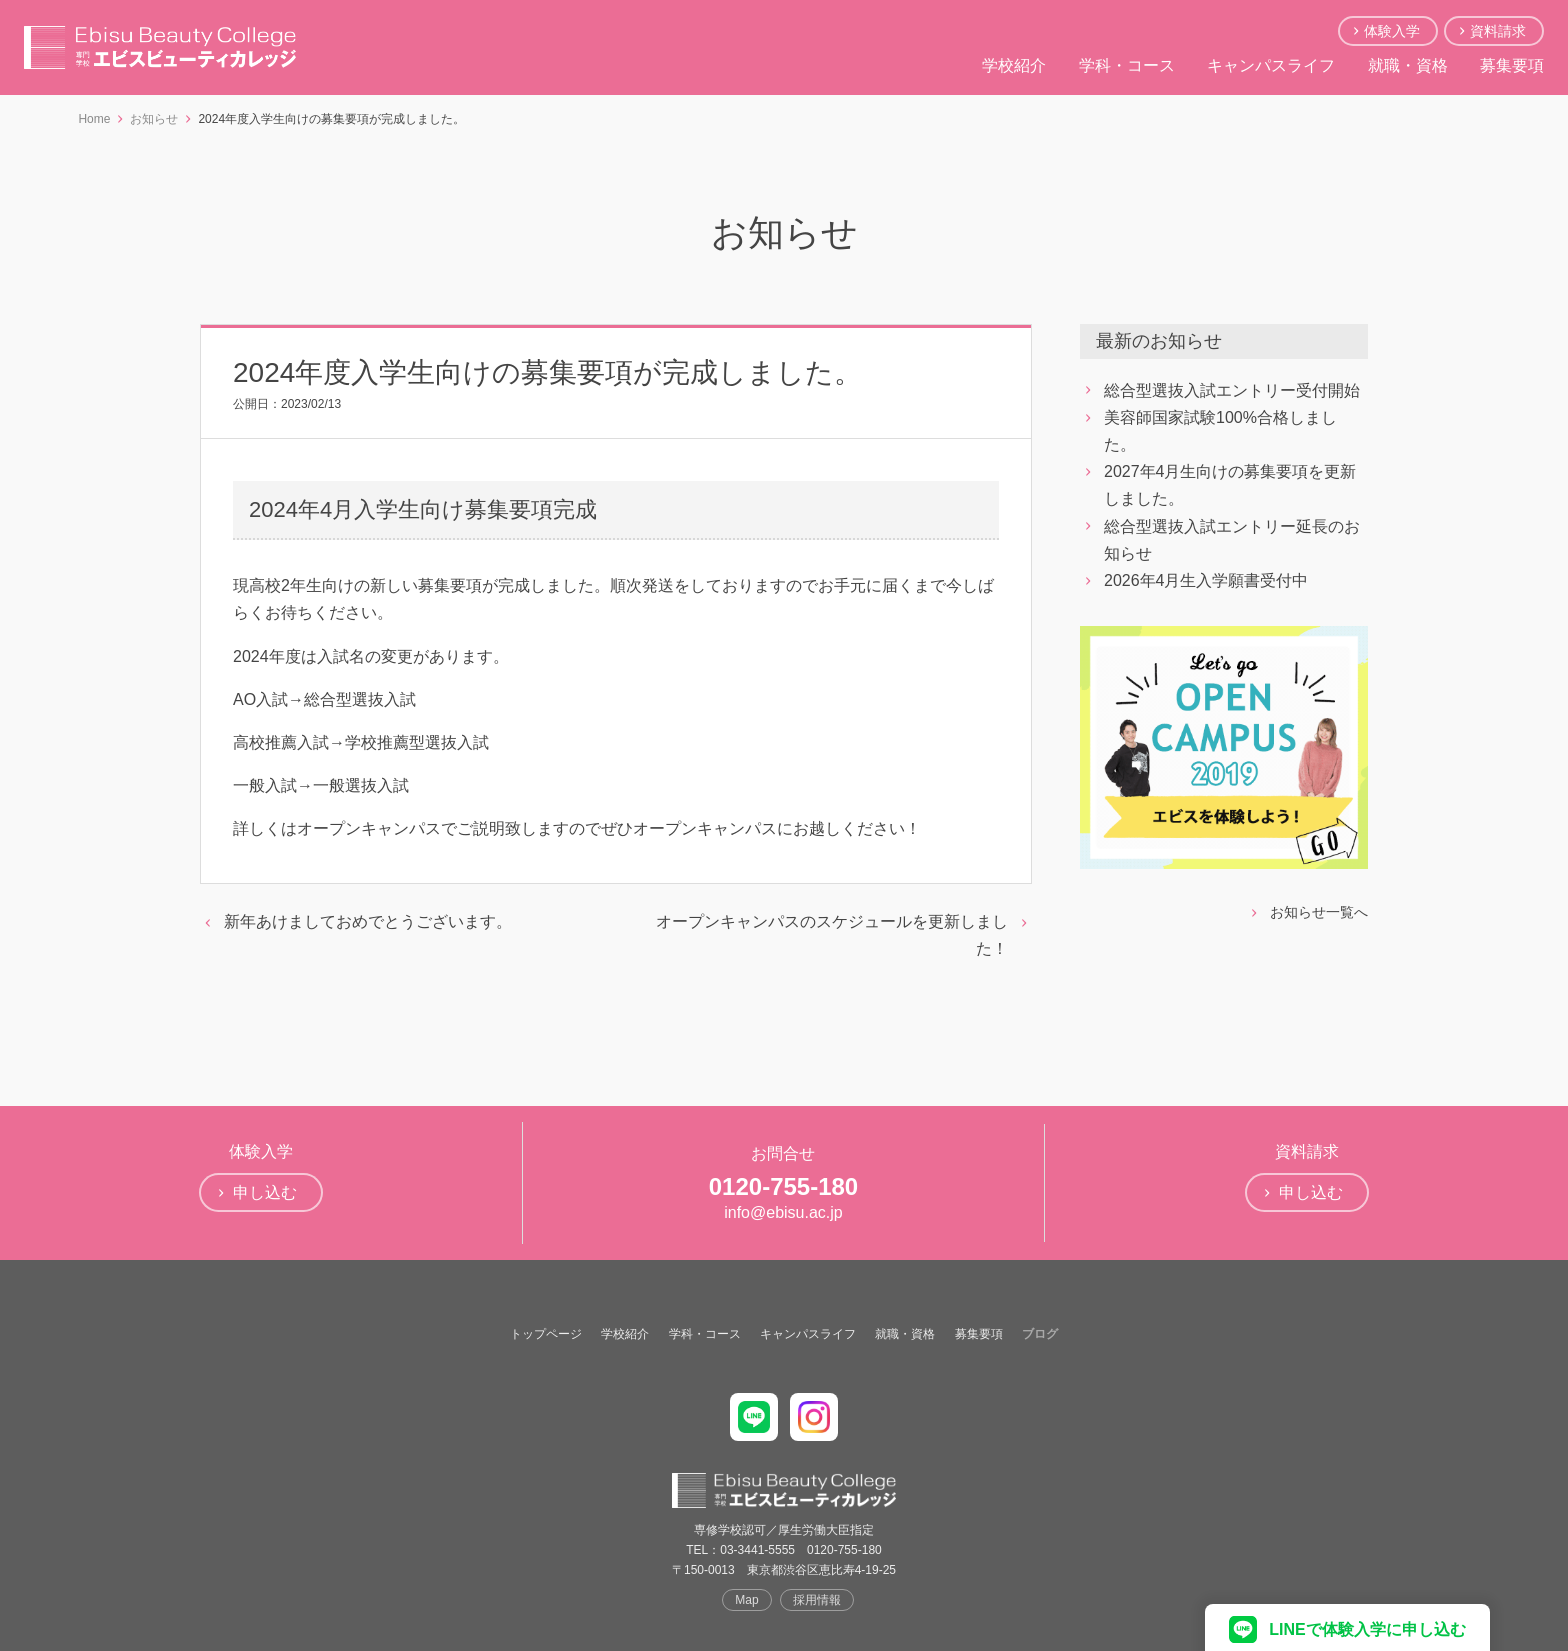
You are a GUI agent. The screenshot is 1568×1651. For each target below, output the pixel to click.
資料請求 (1498, 31)
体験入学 (1392, 31)
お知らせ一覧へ (1319, 912)
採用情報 (817, 1600)
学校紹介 (1014, 65)
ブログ (1040, 1334)
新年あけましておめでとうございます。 (368, 921)
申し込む (265, 1192)
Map (746, 1600)
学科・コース (1127, 65)
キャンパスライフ (1271, 65)
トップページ (546, 1334)
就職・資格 (1408, 65)
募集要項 (1512, 65)
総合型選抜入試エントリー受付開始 (1232, 390)
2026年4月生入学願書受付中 (1206, 580)
